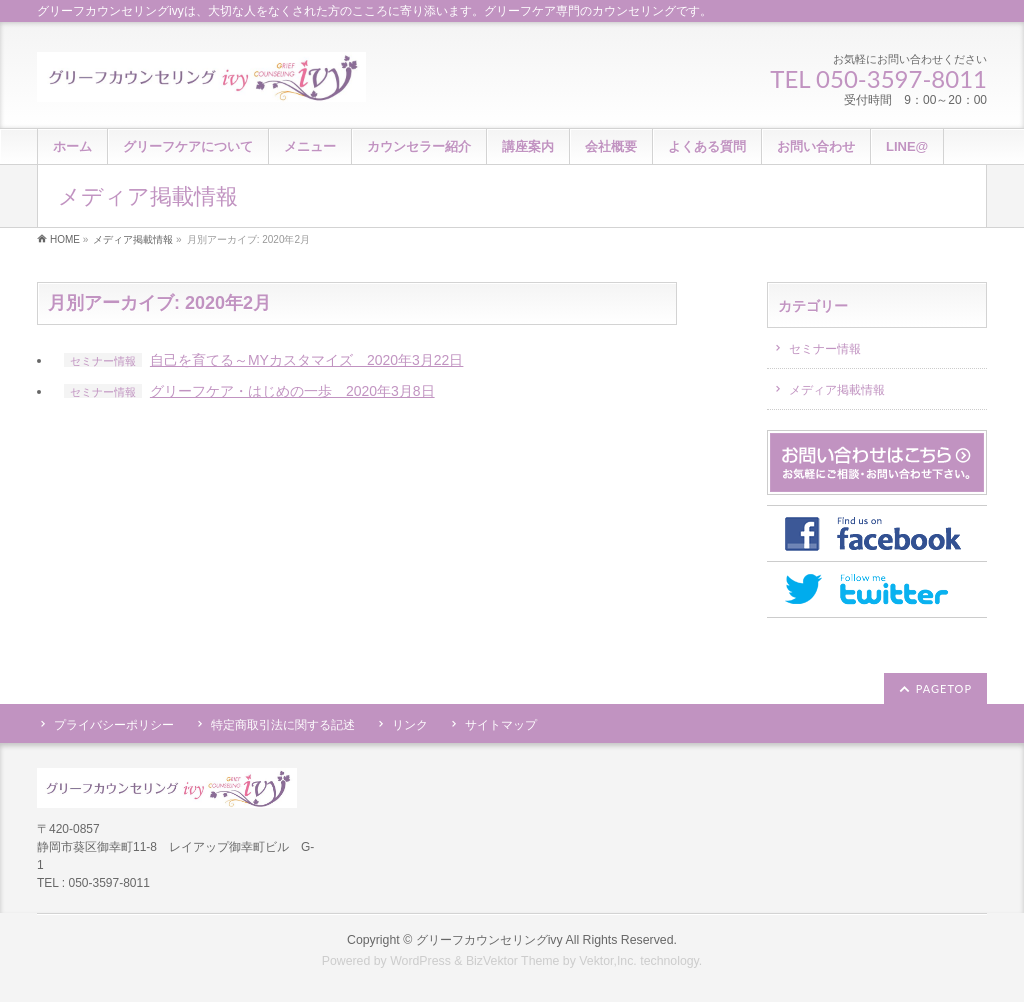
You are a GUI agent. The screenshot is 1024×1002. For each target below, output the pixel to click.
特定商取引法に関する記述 (283, 725)
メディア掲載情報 (837, 390)
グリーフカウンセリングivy (489, 940)
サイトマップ (501, 725)
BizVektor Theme (513, 961)
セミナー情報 (103, 361)
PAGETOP (944, 688)
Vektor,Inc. (608, 961)
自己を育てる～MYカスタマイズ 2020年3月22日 (307, 360)
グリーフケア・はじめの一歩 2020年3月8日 (292, 391)
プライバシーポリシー (114, 725)
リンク (410, 725)
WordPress (420, 961)
